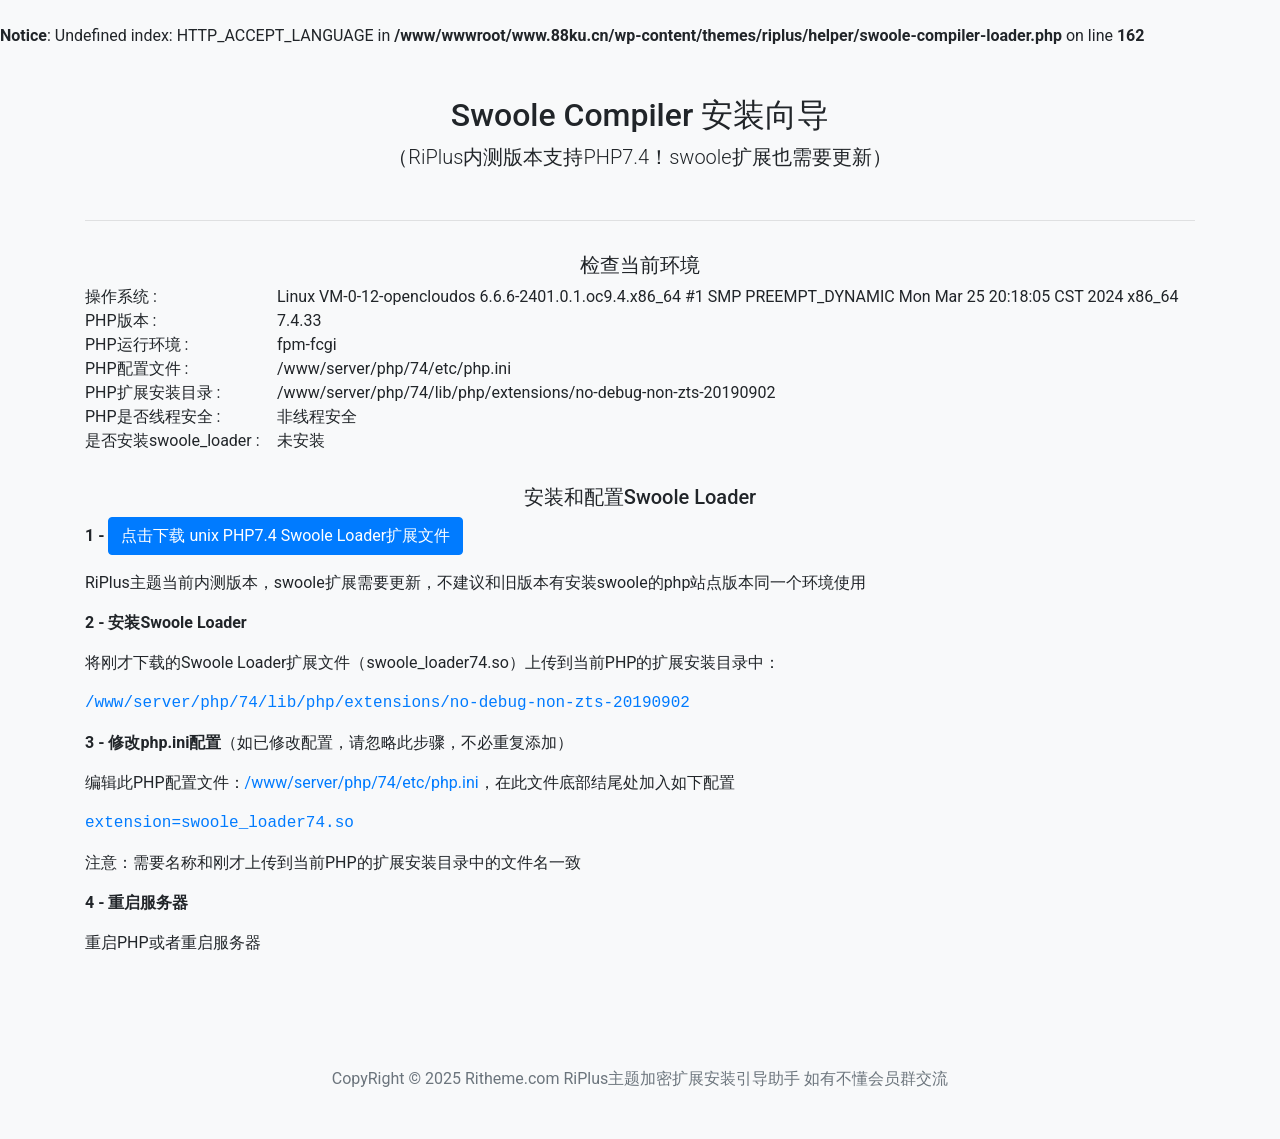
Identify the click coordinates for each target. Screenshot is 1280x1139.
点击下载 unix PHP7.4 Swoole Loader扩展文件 (285, 535)
